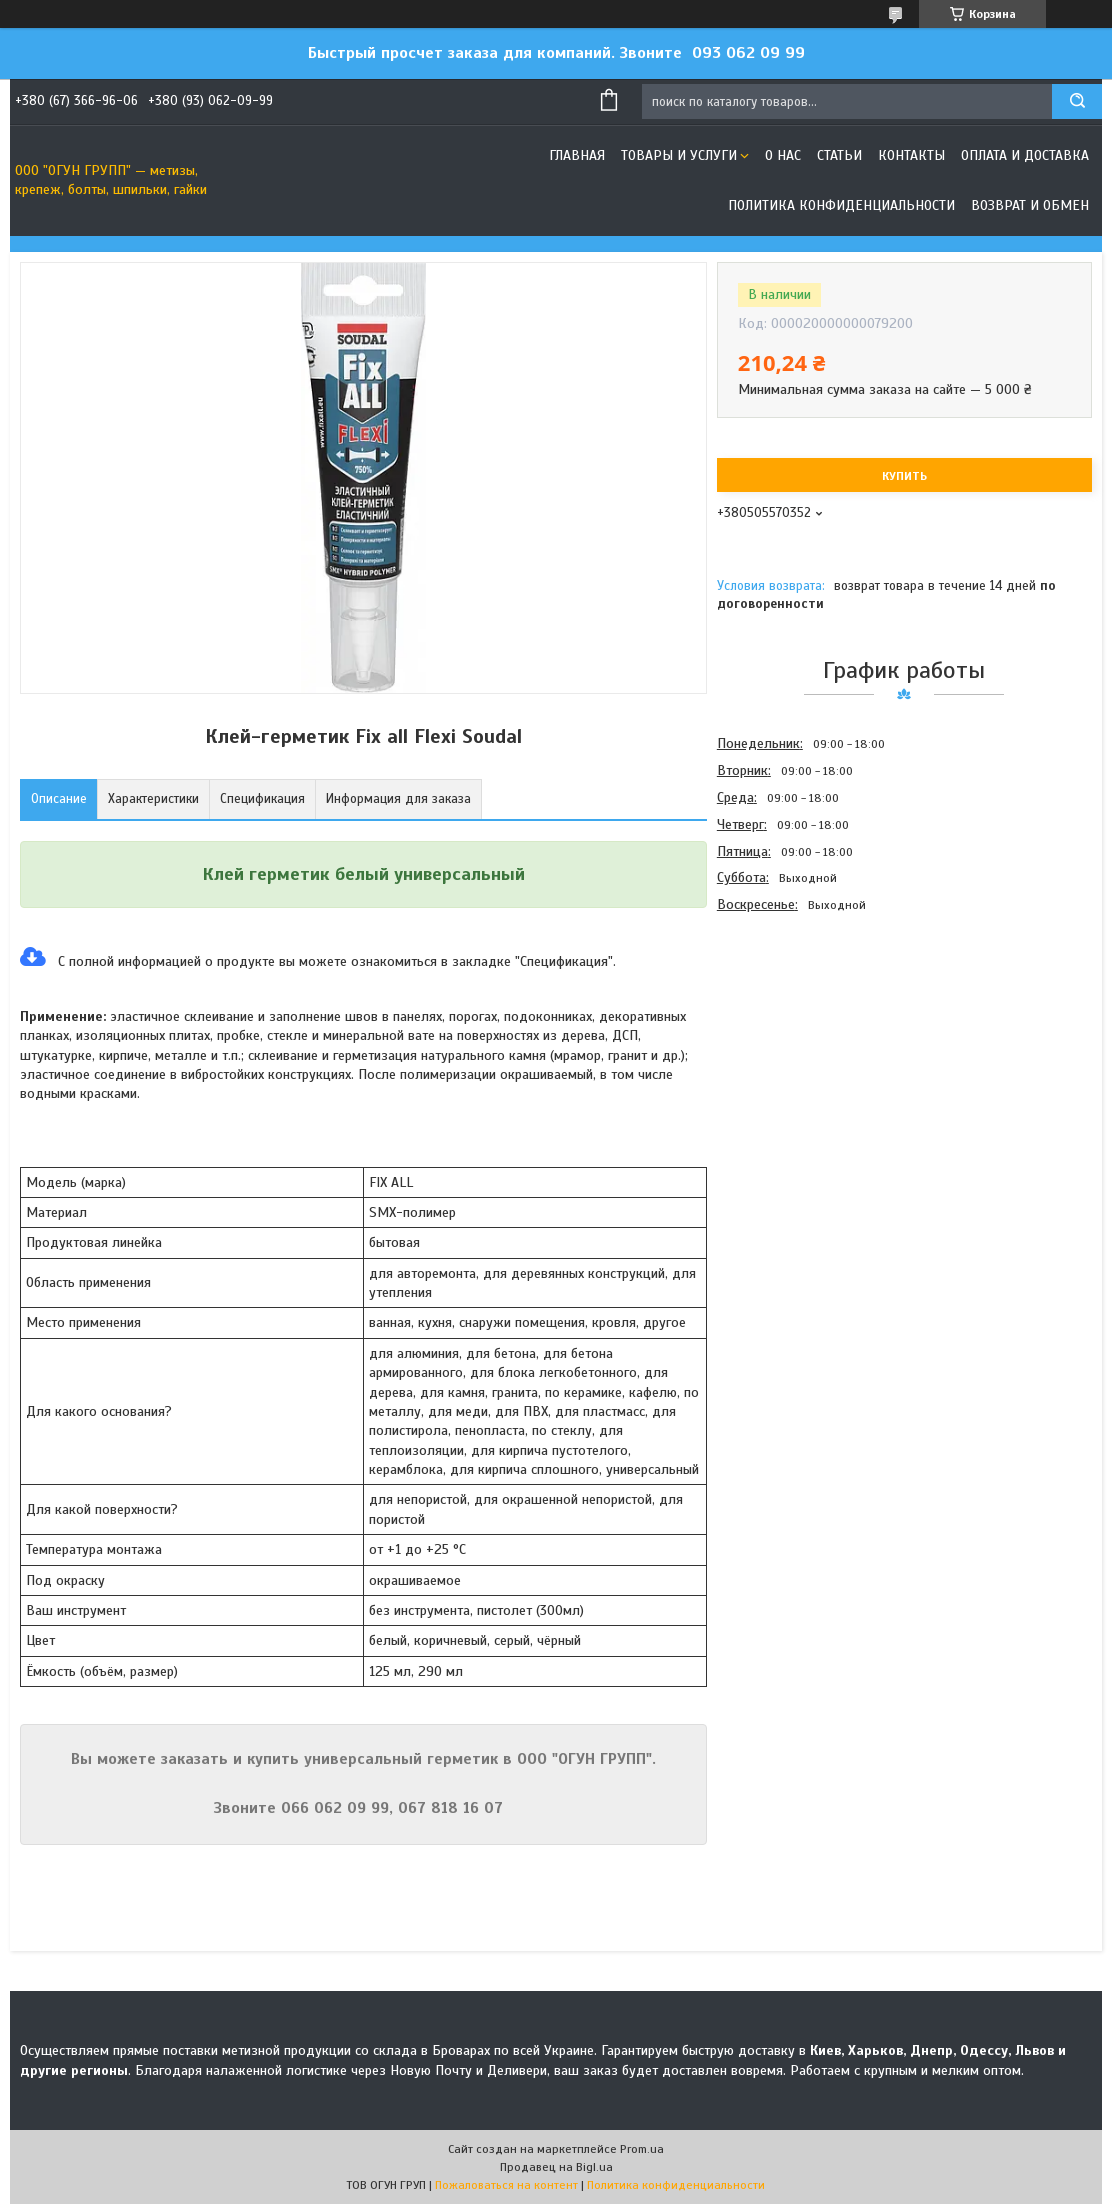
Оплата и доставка (1025, 155)
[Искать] (1077, 101)
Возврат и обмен (1030, 205)
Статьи (839, 155)
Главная (577, 155)
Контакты (911, 155)
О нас (783, 155)
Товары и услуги (679, 155)
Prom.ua (642, 2149)
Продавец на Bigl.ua (556, 2167)
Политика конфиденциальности (841, 205)
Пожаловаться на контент (506, 2185)
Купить (904, 476)
